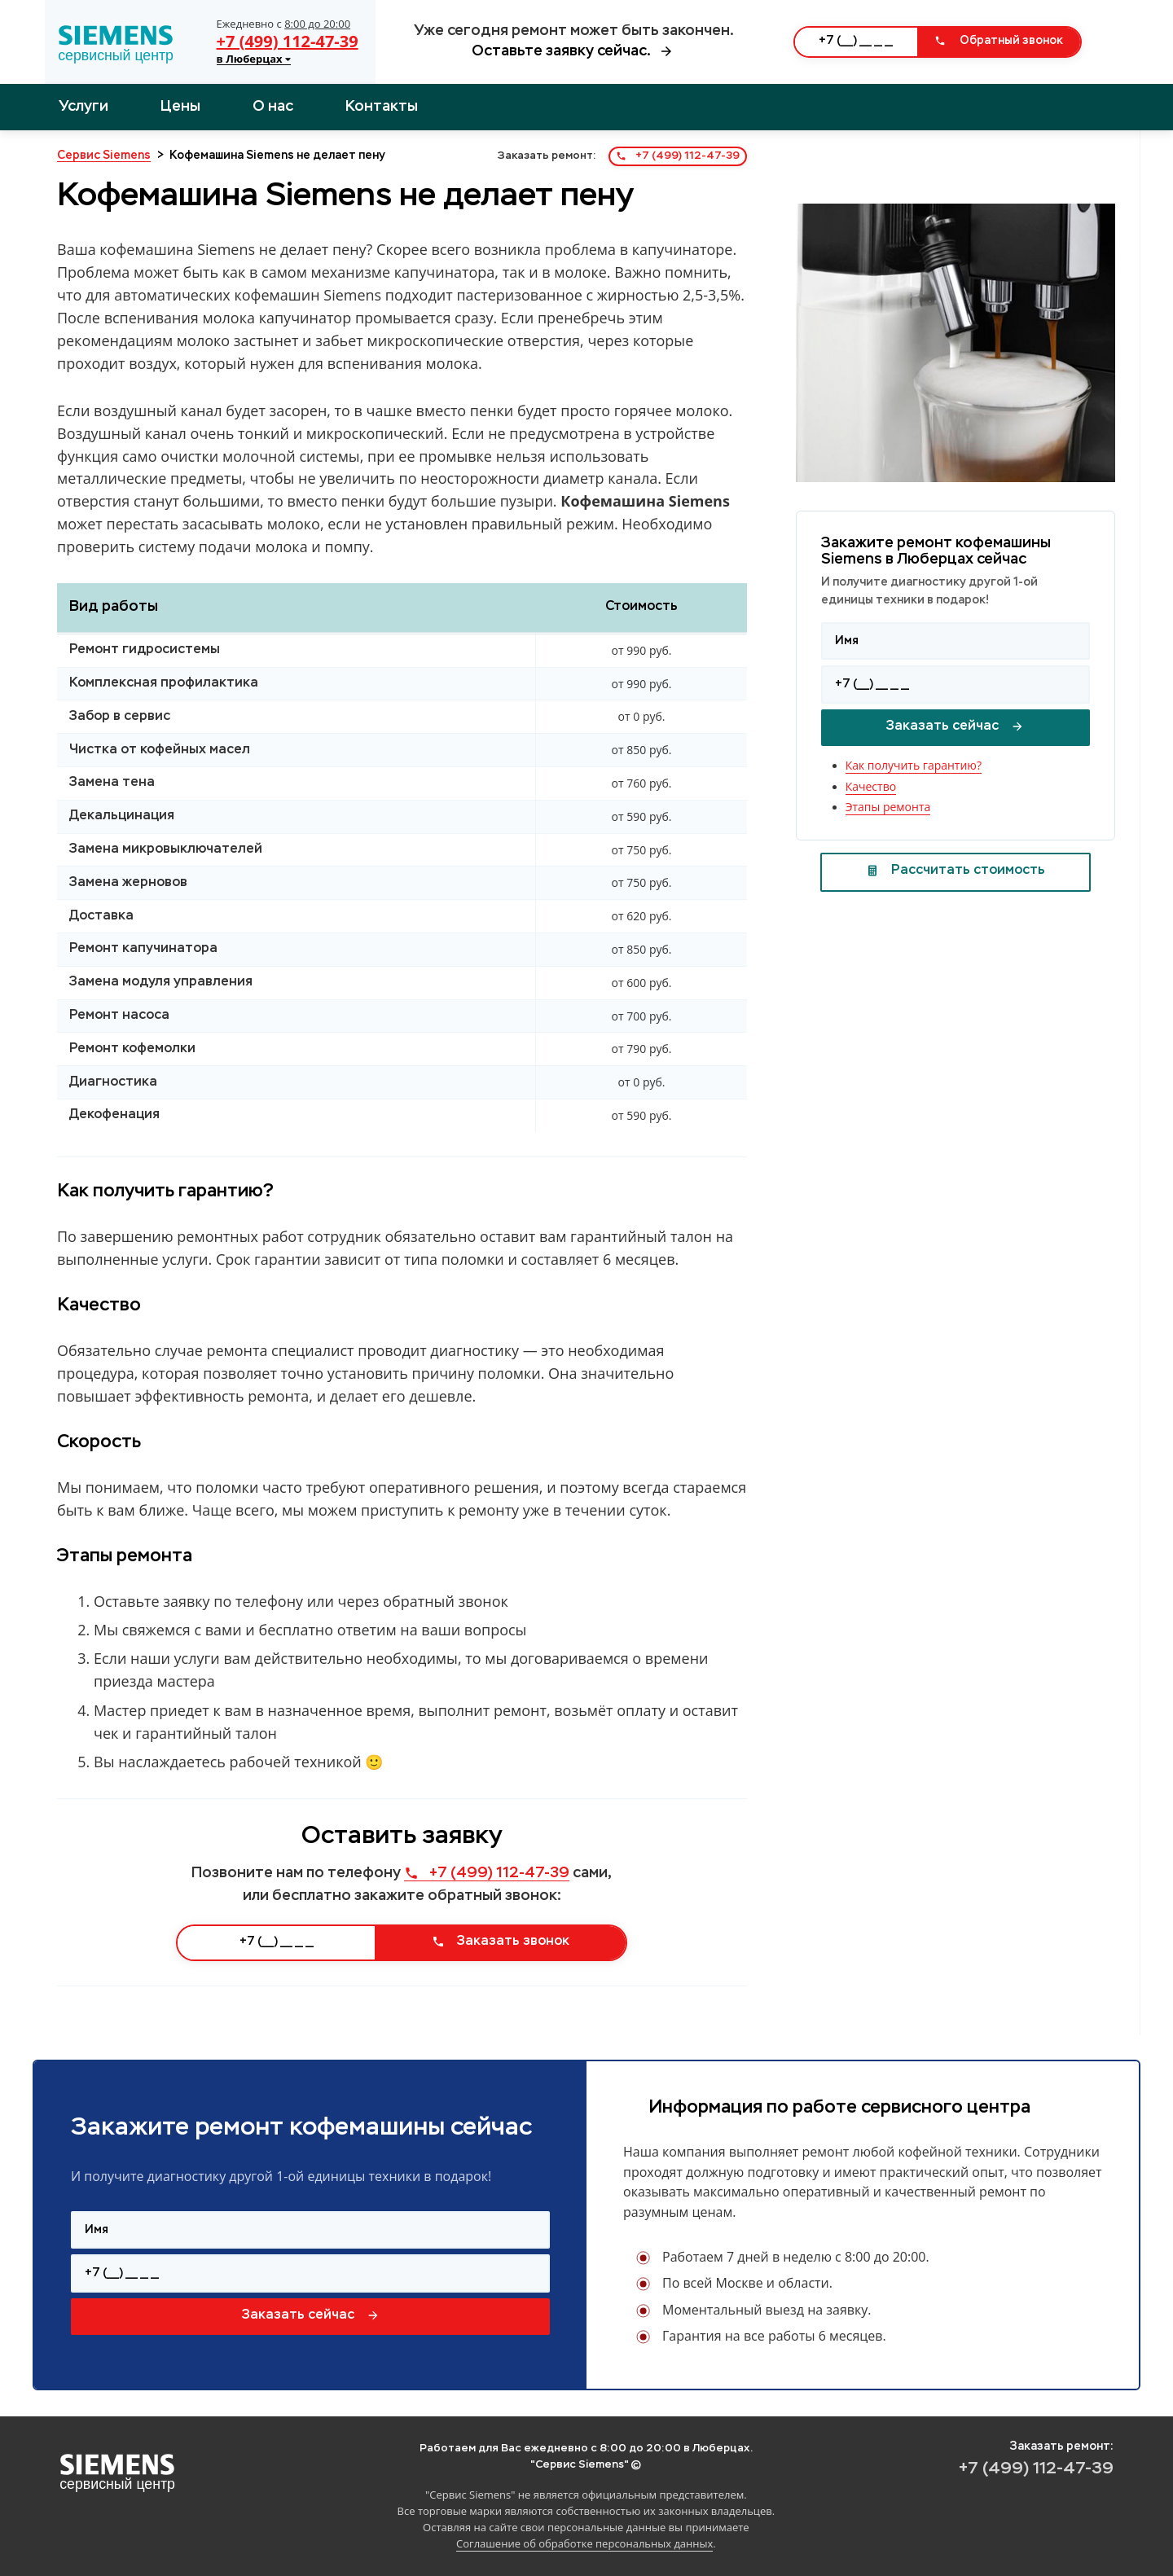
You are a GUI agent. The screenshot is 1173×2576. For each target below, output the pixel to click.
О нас (273, 106)
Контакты (381, 106)
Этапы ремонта (888, 806)
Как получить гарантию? (914, 765)
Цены (180, 106)
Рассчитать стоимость (955, 870)
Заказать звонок (500, 1941)
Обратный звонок (998, 40)
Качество (871, 786)
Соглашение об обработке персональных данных (584, 2543)
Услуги (83, 106)
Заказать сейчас (955, 726)
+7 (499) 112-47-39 (287, 41)
